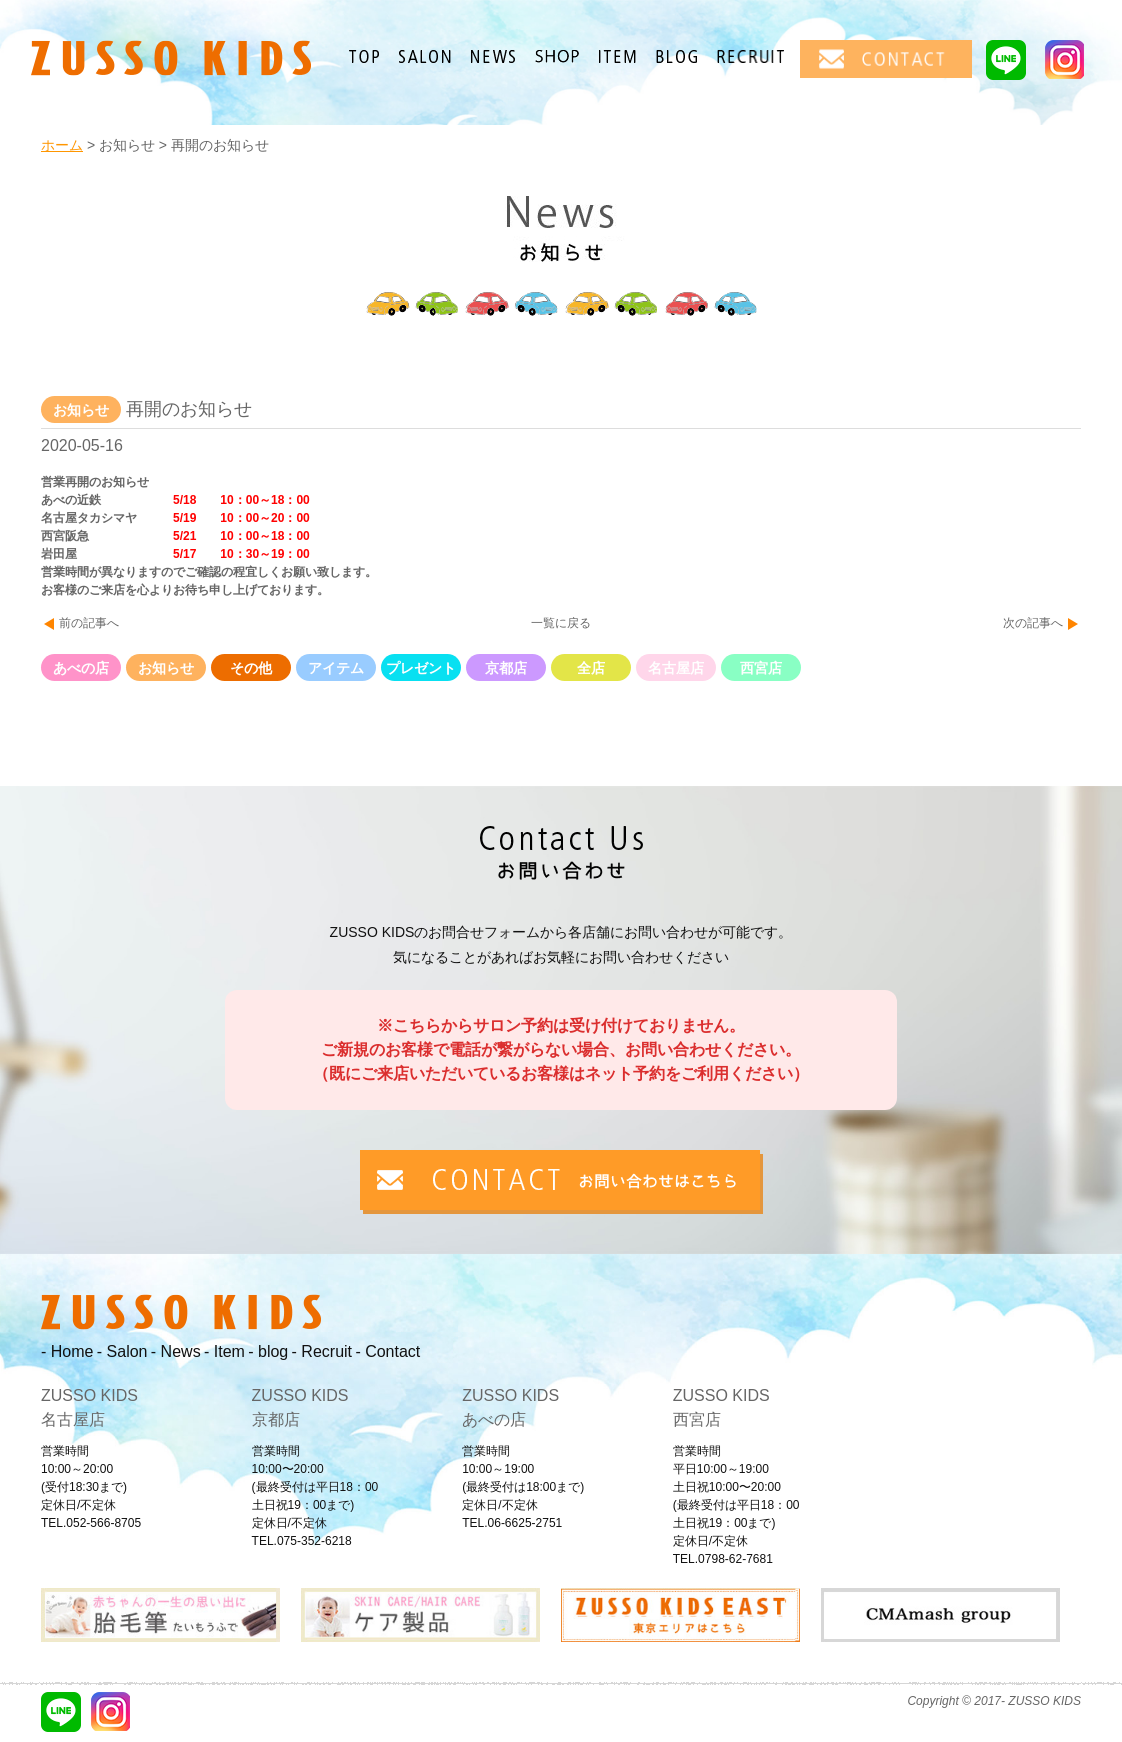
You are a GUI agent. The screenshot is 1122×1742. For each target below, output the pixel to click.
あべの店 (81, 668)
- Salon (122, 1351)
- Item (224, 1351)
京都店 (506, 668)
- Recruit (322, 1351)
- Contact (387, 1351)
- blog (268, 1351)
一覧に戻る (561, 623)
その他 (251, 668)
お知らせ (166, 668)
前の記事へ (89, 623)
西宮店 (761, 668)
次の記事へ (1033, 623)
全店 (591, 668)
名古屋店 (676, 668)
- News (176, 1351)
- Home (67, 1351)
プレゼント (421, 668)
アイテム (336, 668)
